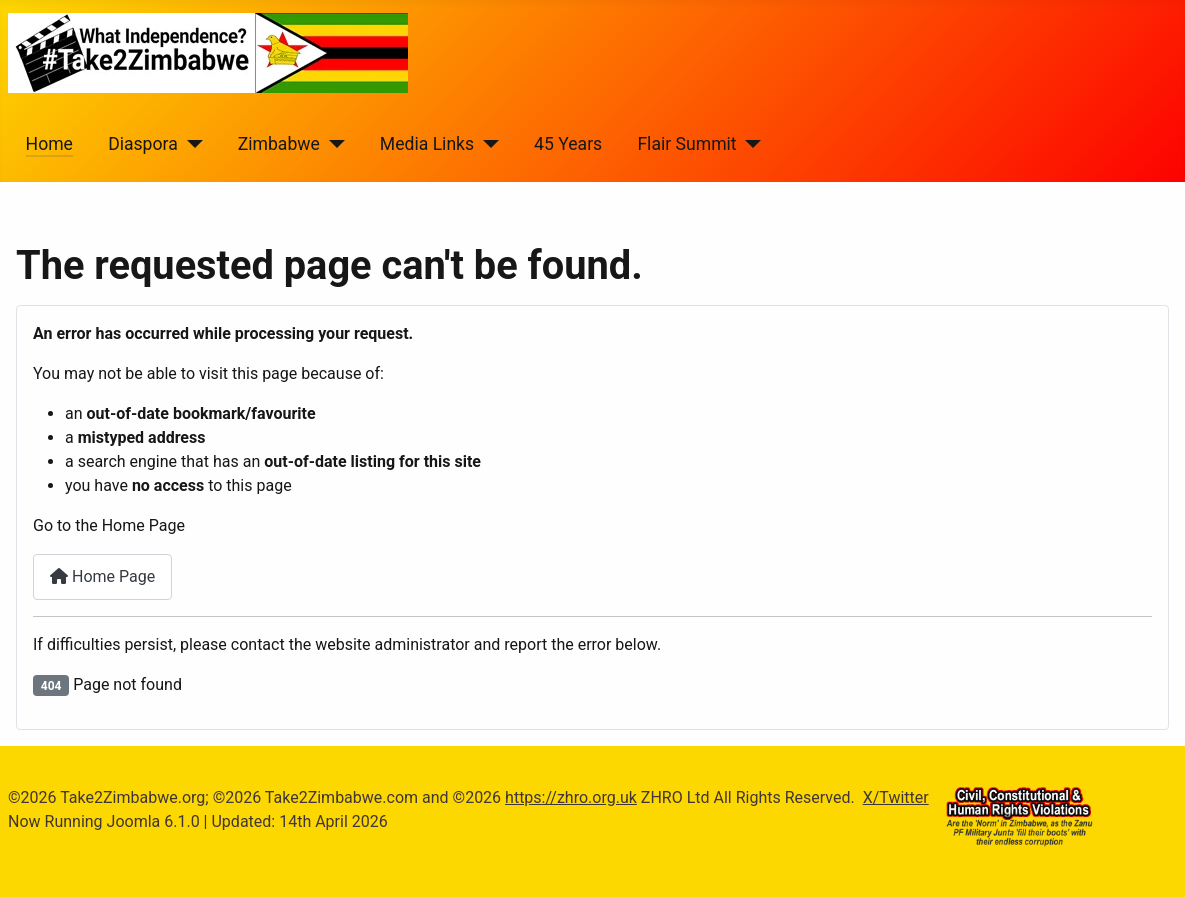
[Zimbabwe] (332, 144)
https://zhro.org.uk (571, 797)
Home (49, 144)
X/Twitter (896, 797)
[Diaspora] (190, 144)
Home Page (102, 576)
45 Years (568, 144)
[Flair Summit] (749, 144)
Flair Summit (686, 144)
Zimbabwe (279, 144)
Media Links (427, 144)
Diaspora (143, 144)
